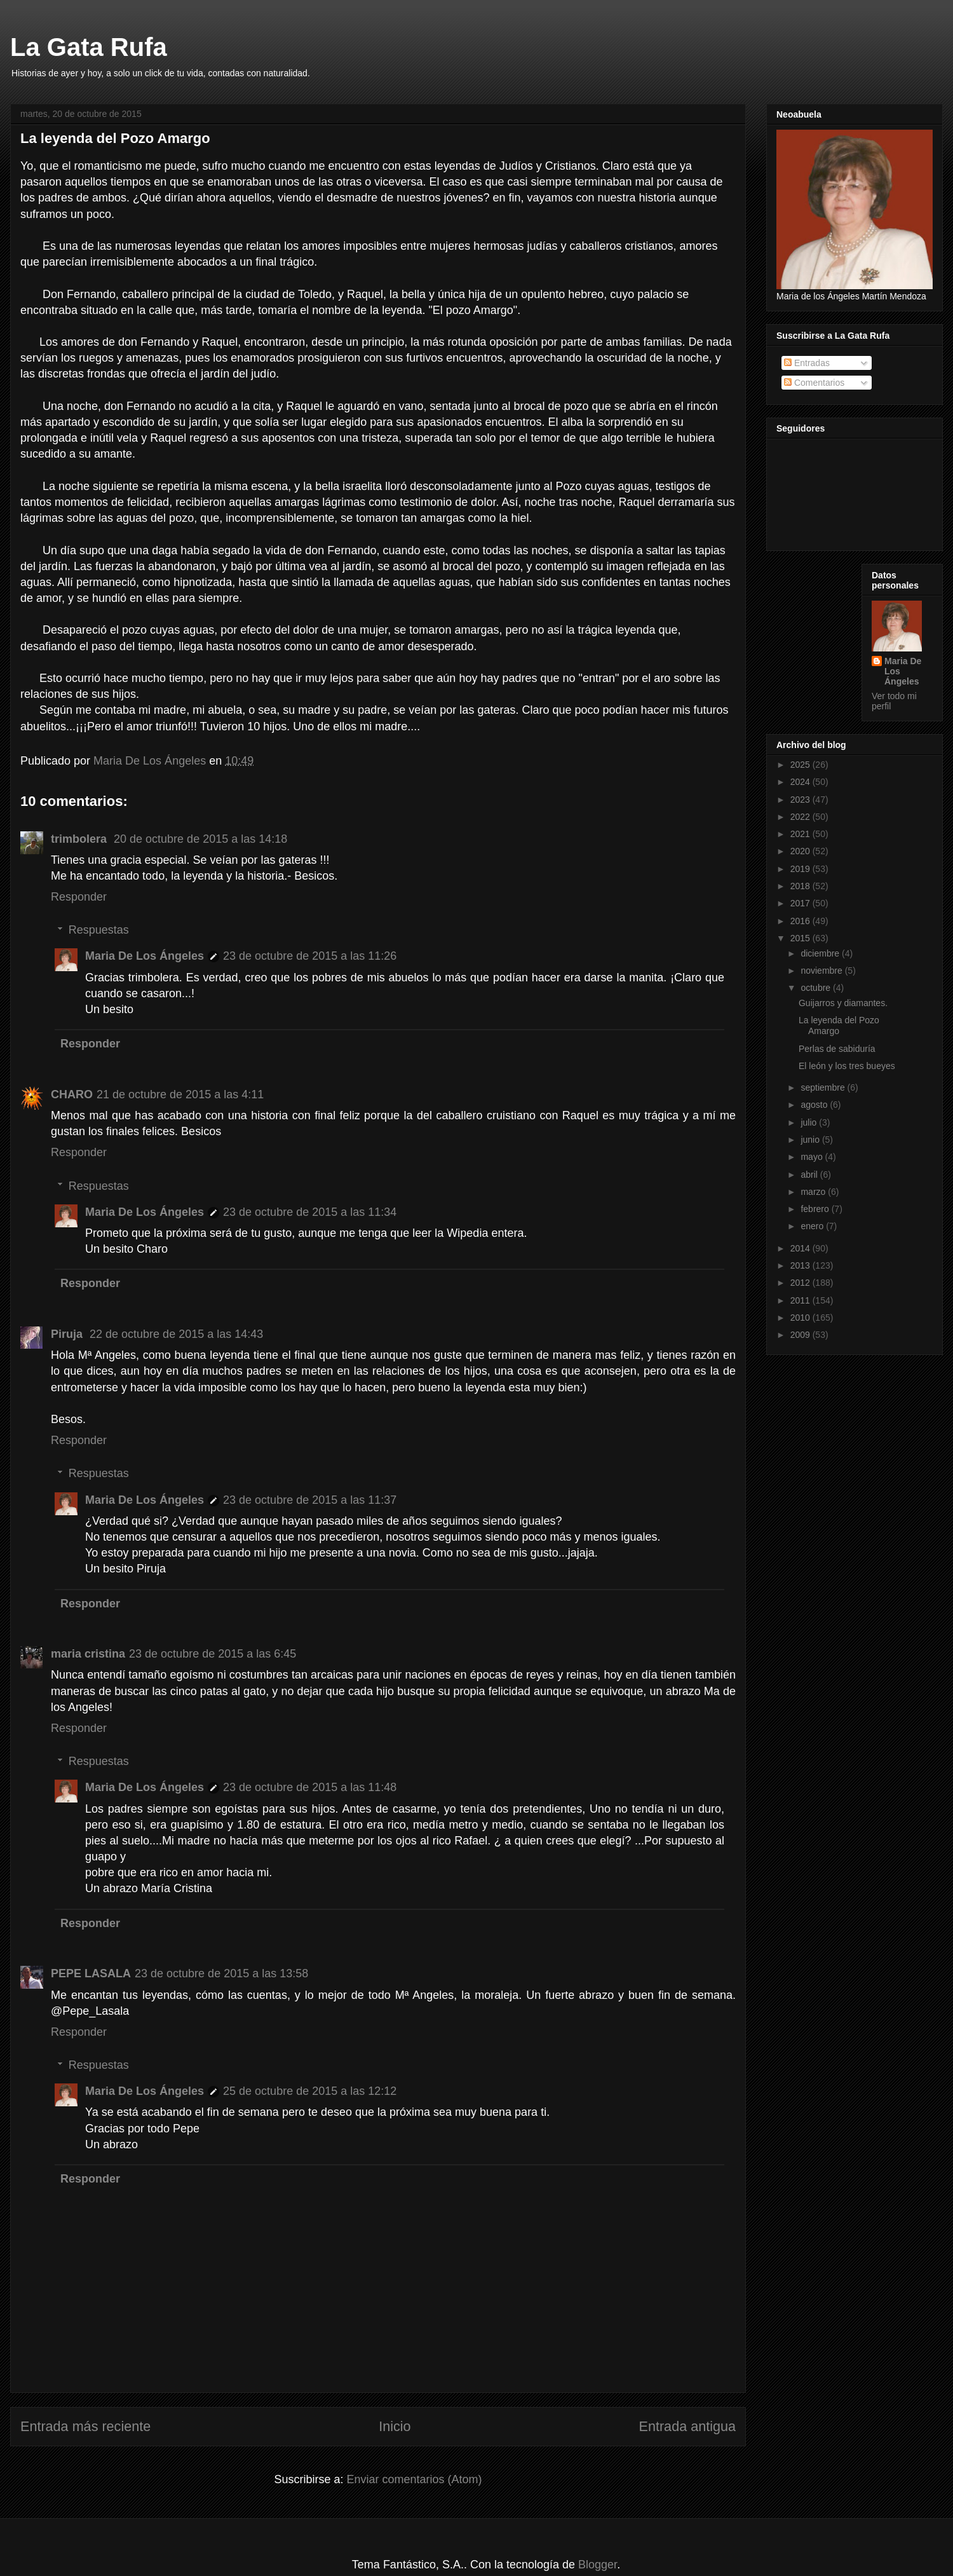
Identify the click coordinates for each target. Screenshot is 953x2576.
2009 (801, 1335)
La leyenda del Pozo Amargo (839, 1025)
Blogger (597, 2564)
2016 (801, 921)
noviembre (822, 970)
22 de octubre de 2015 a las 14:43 (176, 1334)
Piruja (68, 1334)
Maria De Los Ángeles (144, 956)
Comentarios (814, 383)
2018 (801, 886)
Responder (79, 896)
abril (810, 1174)
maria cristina (88, 1653)
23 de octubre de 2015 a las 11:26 (309, 956)
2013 (801, 1265)
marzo (814, 1192)
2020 (801, 851)
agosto (815, 1105)
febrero (816, 1209)
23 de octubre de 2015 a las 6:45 (212, 1653)
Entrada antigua (687, 2426)
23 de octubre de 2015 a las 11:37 (309, 1500)
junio (811, 1140)
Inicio (394, 2426)
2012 (801, 1283)
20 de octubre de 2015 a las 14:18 (200, 839)
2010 (801, 1317)
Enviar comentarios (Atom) (414, 2479)
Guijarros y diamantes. (843, 1003)
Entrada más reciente (85, 2426)
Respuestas (99, 929)
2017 (801, 903)
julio (810, 1122)
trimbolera (80, 839)
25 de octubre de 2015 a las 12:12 (309, 2091)
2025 (801, 765)
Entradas (807, 363)
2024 (801, 782)
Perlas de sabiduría (837, 1049)
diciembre (821, 953)
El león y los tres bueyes (847, 1066)
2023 (801, 799)
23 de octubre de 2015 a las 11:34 (309, 1212)
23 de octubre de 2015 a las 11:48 (309, 1787)
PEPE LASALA (91, 1973)
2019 (801, 869)
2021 (801, 834)
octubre (817, 988)
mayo (813, 1157)
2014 (801, 1248)
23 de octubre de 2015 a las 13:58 (221, 1973)
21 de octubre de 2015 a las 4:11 (180, 1094)
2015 (801, 938)
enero (813, 1226)
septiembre (824, 1087)
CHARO (72, 1094)
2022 (801, 817)
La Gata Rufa (88, 47)
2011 (801, 1300)
